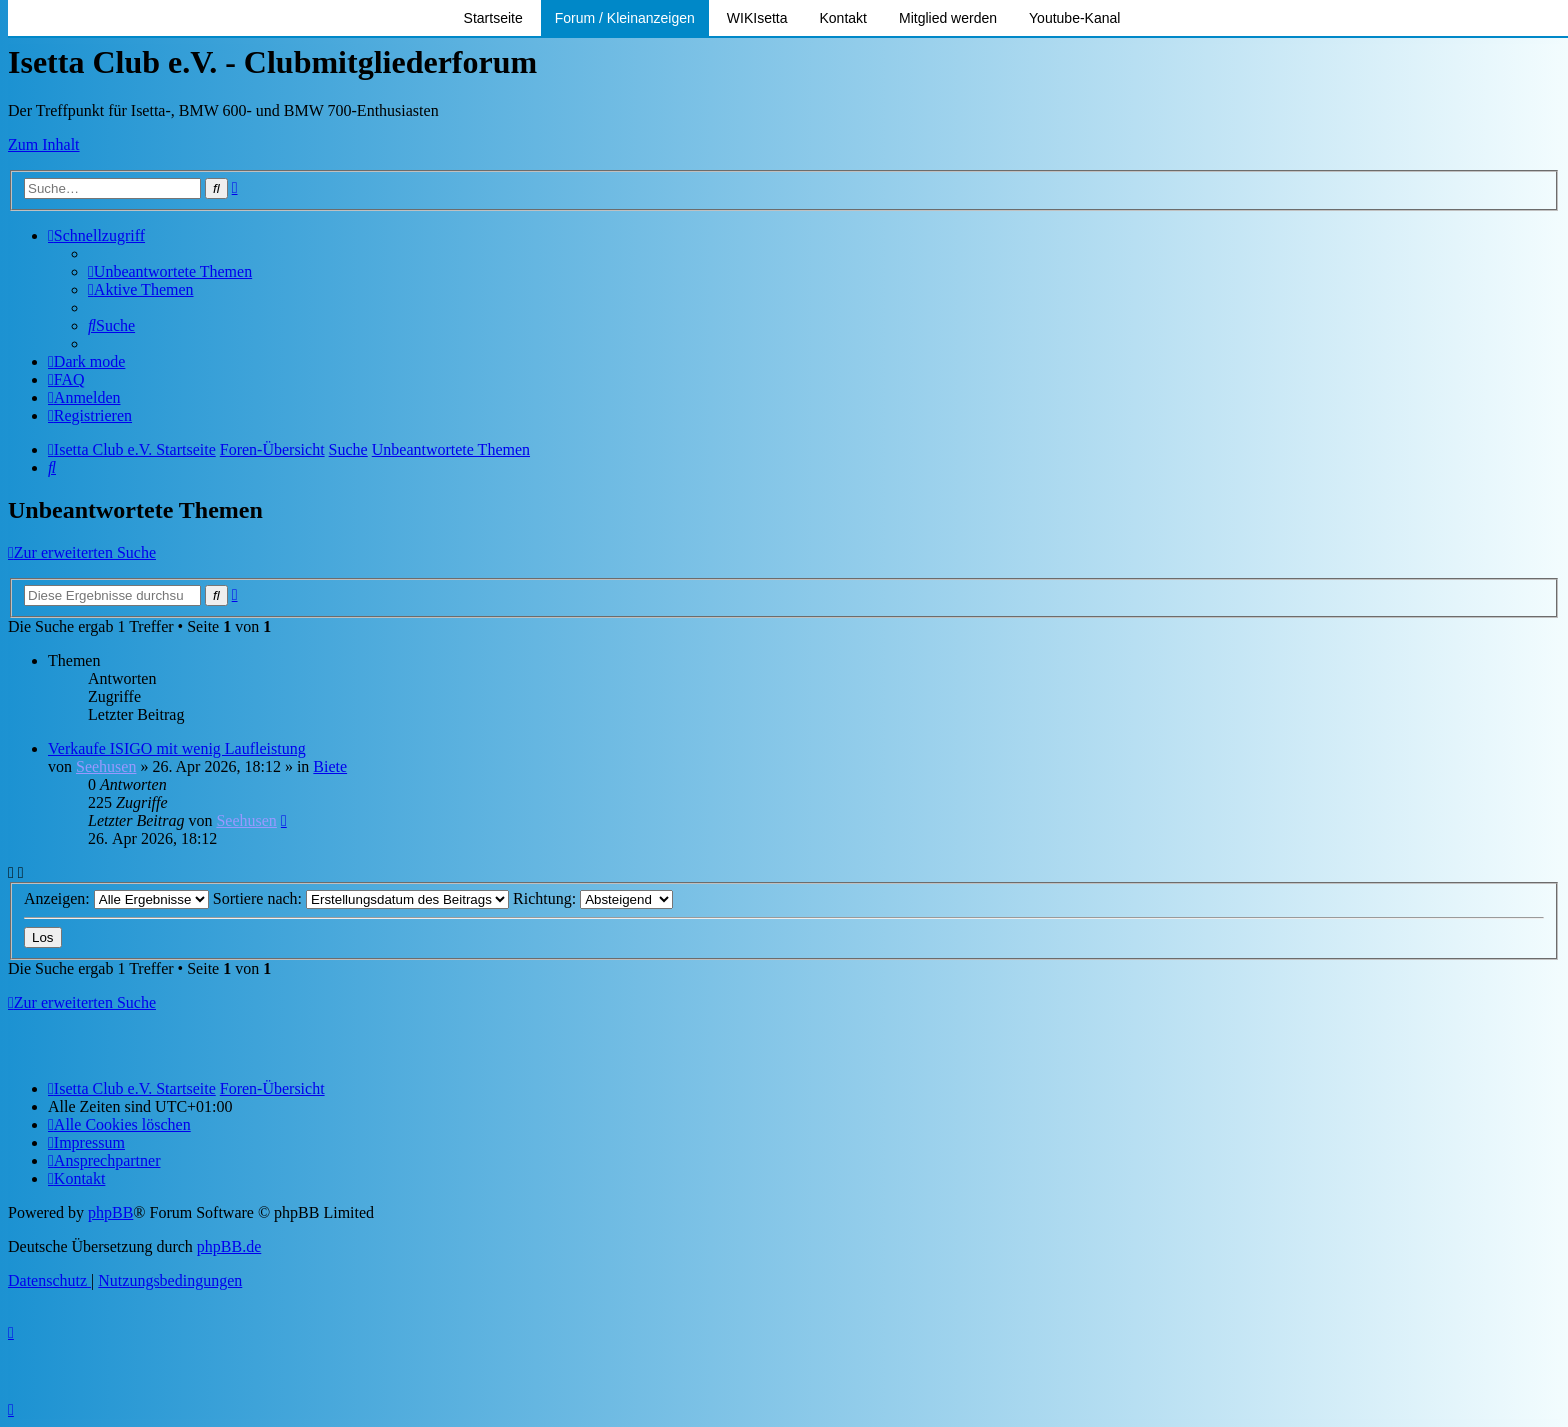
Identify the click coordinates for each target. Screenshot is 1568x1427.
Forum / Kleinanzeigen (625, 18)
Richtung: (593, 898)
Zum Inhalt (44, 144)
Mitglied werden (948, 18)
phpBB (110, 1212)
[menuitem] (170, 271)
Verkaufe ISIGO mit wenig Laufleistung (177, 748)
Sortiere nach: (361, 898)
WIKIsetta (757, 18)
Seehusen (106, 766)
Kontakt (843, 18)
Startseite (493, 18)
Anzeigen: (116, 898)
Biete (330, 766)
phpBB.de (229, 1246)
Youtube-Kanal (1074, 18)
